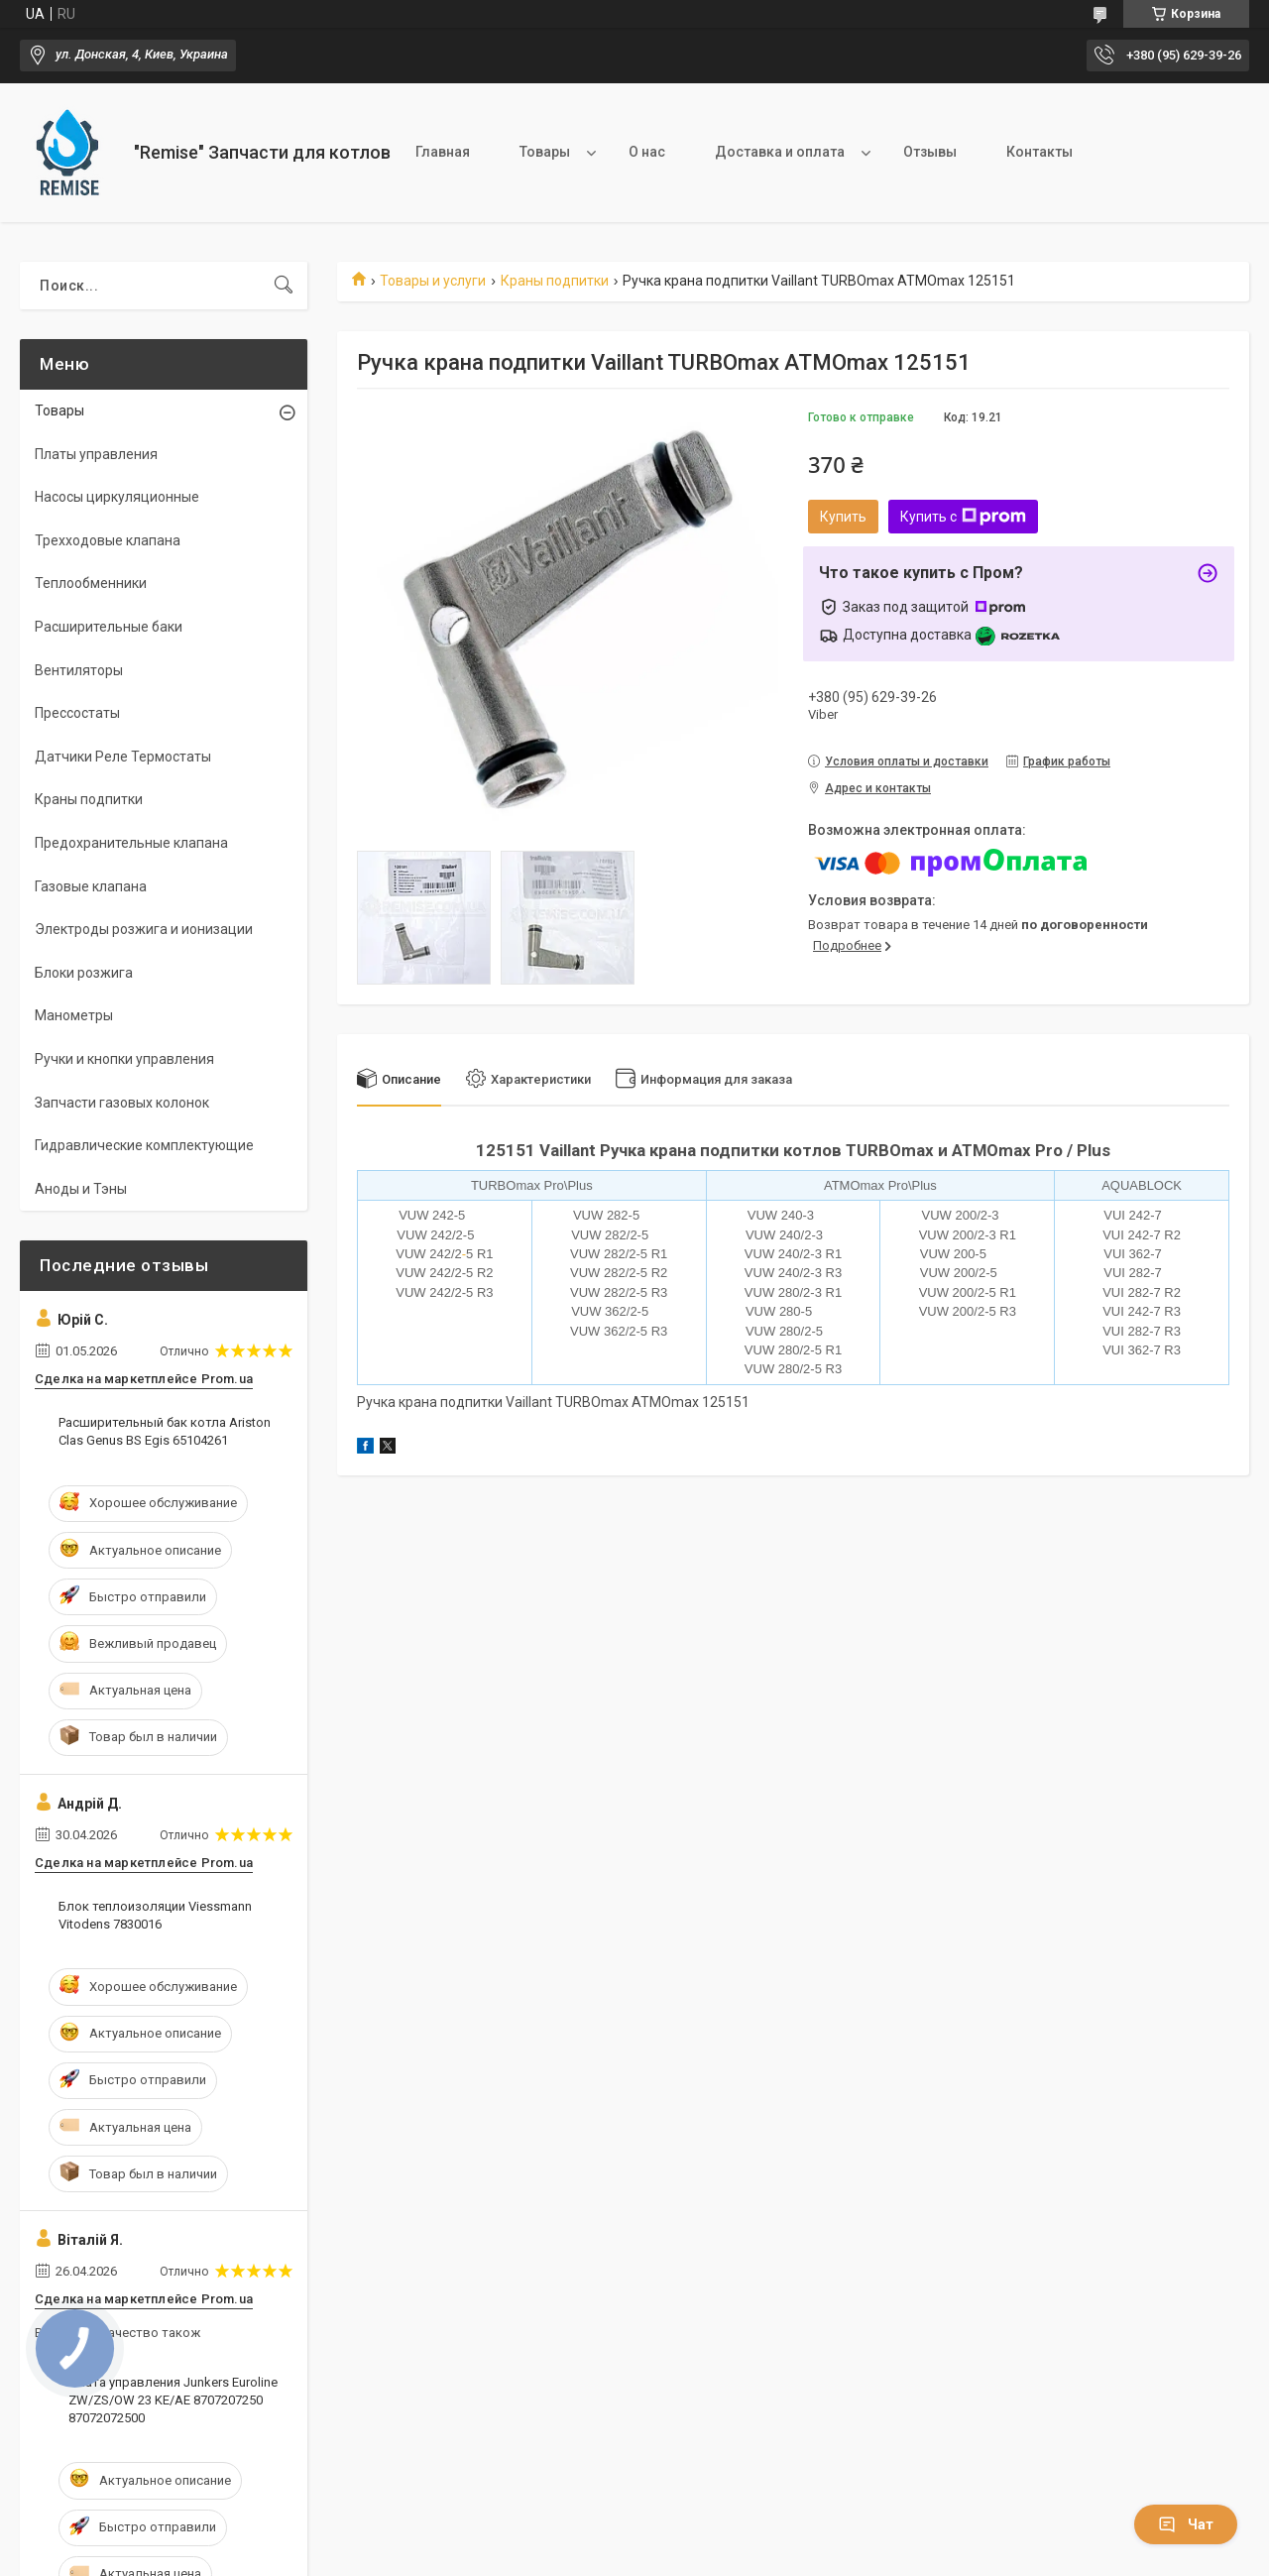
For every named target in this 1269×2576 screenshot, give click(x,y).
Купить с (963, 517)
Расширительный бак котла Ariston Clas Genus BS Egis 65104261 (164, 1431)
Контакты (1039, 152)
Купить (843, 517)
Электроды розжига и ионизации (144, 929)
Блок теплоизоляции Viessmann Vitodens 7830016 (155, 1915)
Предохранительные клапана (131, 843)
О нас (647, 152)
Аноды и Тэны (81, 1189)
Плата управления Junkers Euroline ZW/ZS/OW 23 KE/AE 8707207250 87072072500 (173, 2400)
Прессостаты (77, 713)
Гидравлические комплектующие (144, 1145)
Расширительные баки (108, 627)
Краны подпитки (555, 281)
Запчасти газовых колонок (122, 1103)
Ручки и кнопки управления (124, 1059)
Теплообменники (91, 583)
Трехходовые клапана (107, 540)
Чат (1185, 2524)
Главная (442, 152)
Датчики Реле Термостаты (123, 756)
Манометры (74, 1015)
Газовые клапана (91, 886)
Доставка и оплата (780, 152)
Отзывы (930, 152)
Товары (544, 152)
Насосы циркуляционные (117, 497)
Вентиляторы (79, 670)
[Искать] (283, 285)
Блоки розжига (84, 973)
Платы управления (96, 454)
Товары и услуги (433, 281)
